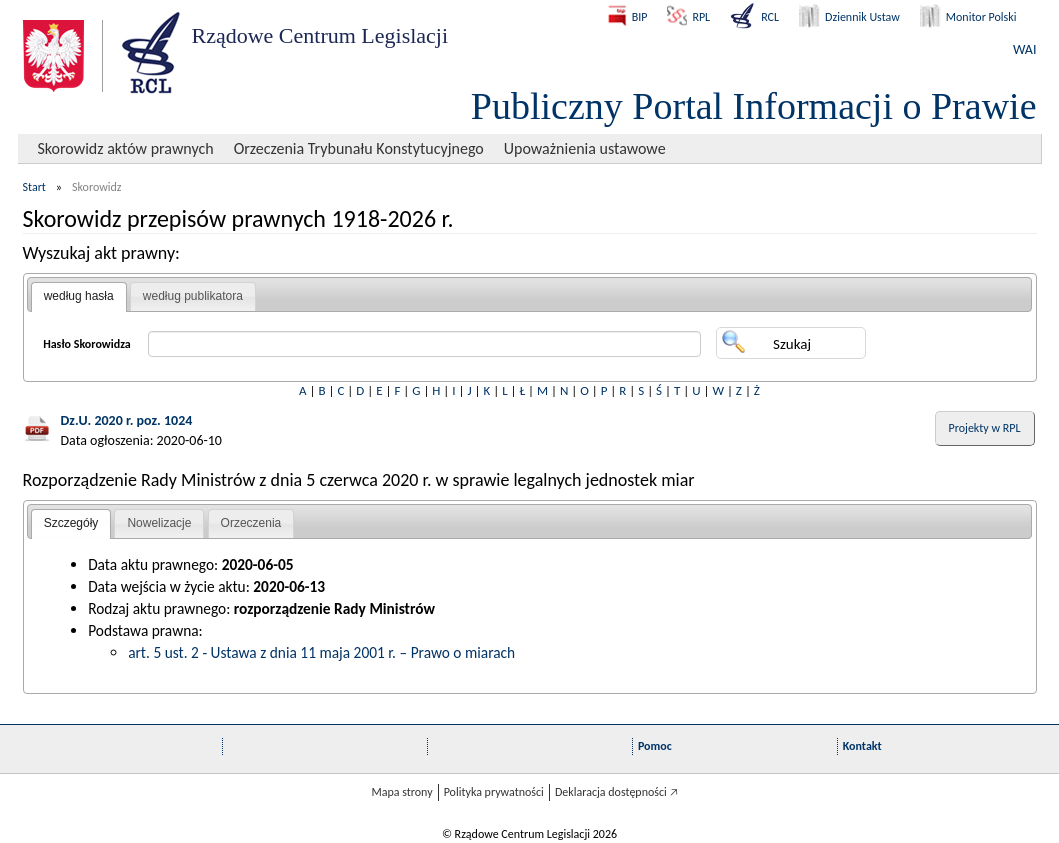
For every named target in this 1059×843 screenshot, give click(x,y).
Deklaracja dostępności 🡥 (616, 792)
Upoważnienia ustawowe (585, 148)
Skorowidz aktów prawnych (126, 148)
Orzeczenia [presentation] (251, 523)
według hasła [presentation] (79, 296)
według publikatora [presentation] (193, 296)
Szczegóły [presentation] (71, 523)
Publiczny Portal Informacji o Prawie (754, 106)
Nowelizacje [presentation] (159, 523)
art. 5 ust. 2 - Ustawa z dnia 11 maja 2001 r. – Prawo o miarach (321, 652)
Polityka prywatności (494, 792)
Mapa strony (401, 792)
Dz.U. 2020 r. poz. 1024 (127, 420)
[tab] (79, 297)
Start (34, 187)
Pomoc (655, 746)
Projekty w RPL (985, 428)
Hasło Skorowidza (87, 344)
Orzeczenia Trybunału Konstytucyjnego (359, 148)
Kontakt (862, 746)
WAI (1024, 49)
